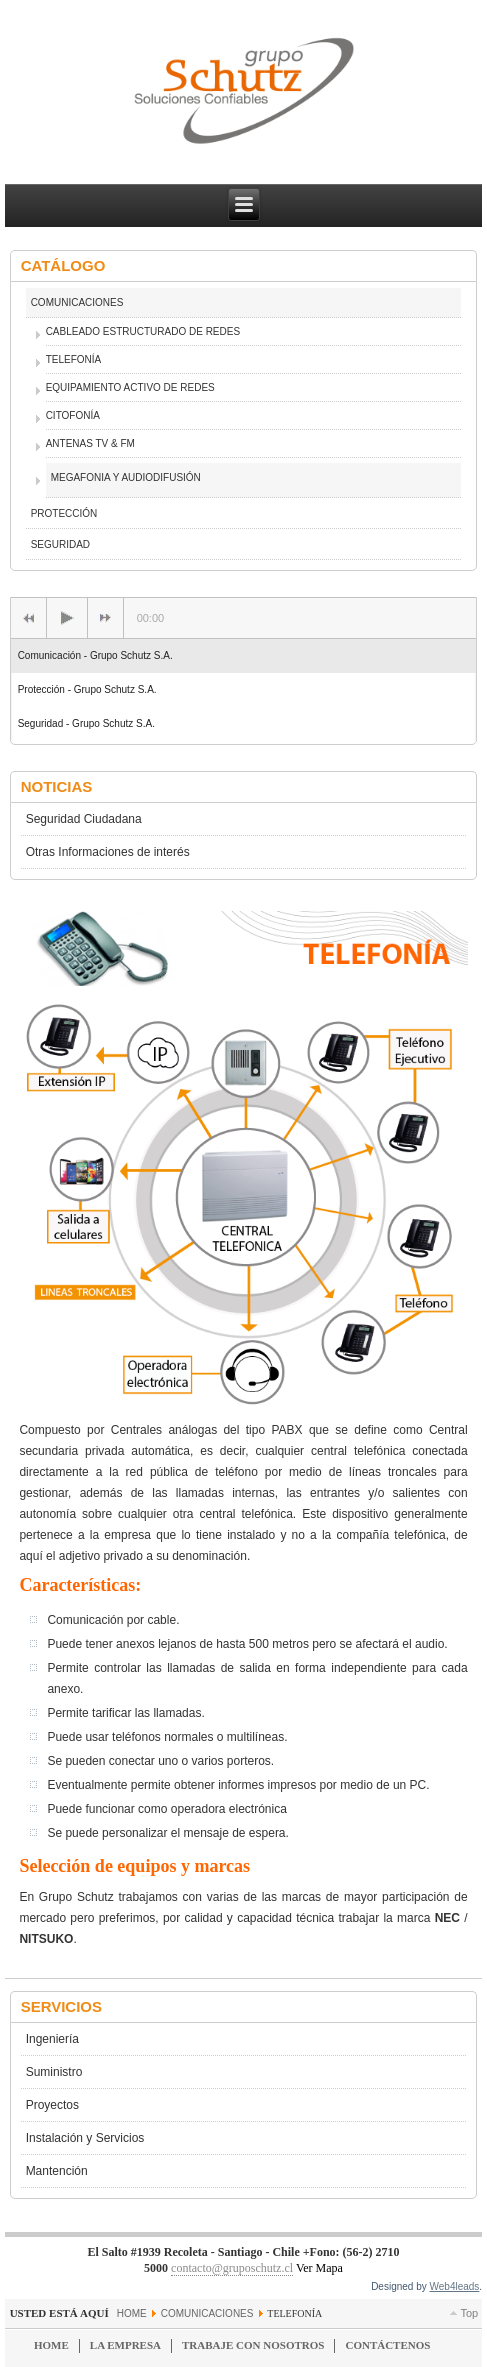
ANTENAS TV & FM (90, 443)
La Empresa (125, 2345)
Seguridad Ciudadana (84, 819)
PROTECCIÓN (64, 513)
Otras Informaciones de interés (108, 852)
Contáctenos (387, 2345)
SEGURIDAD (60, 544)
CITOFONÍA (73, 415)
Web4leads (455, 2286)
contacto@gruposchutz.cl (232, 2268)
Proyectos (52, 2105)
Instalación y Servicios (85, 2138)
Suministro (54, 2072)
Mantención (57, 2171)
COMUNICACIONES (77, 302)
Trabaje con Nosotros (253, 2345)
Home (132, 2313)
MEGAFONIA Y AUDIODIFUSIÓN (126, 477)
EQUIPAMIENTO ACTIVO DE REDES (130, 387)
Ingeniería (52, 2039)
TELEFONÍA (74, 359)
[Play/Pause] (67, 618)
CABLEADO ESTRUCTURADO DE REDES (143, 331)
